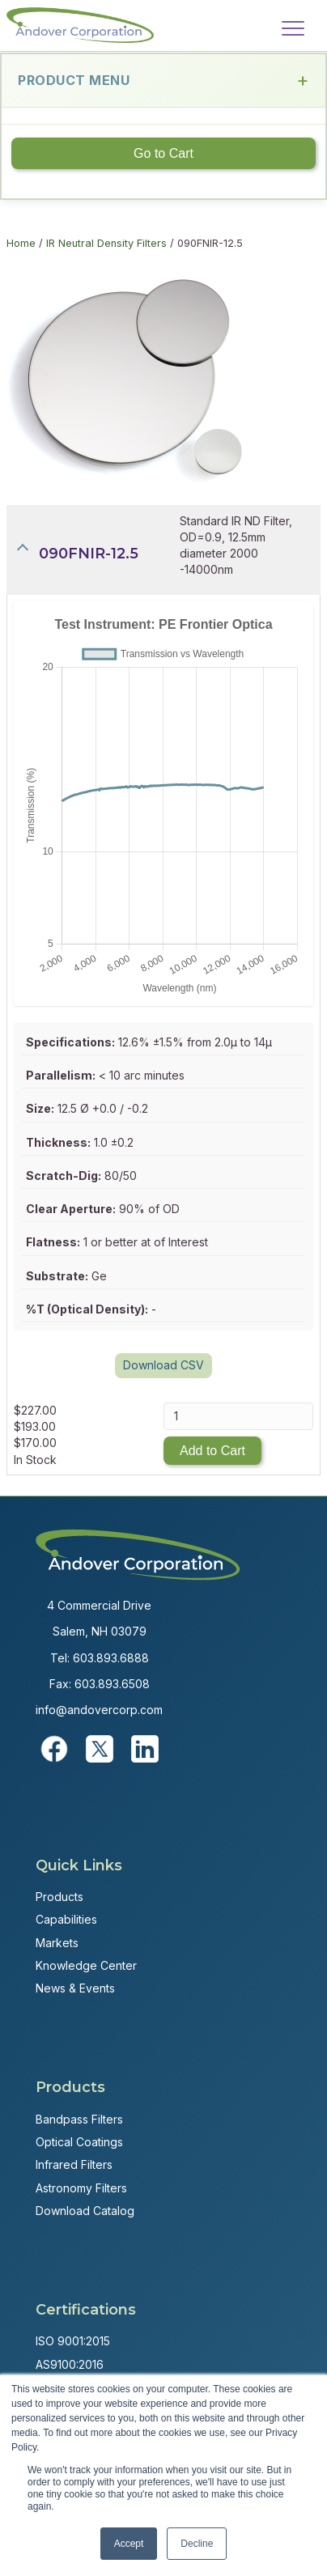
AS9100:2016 (70, 2364)
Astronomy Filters (81, 2188)
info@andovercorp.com (99, 1710)
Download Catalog (85, 2210)
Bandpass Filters (79, 2119)
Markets (57, 1943)
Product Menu (163, 80)
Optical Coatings (79, 2142)
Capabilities (66, 1919)
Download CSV (163, 1365)
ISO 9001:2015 (73, 2341)
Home (21, 243)
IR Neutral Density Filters (106, 243)
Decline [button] (196, 2543)
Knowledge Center (86, 1965)
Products (59, 1896)
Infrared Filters (74, 2164)
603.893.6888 (111, 1658)
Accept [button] (129, 2543)
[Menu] (293, 29)
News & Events (75, 1988)
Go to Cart (163, 153)
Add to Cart (212, 1451)
